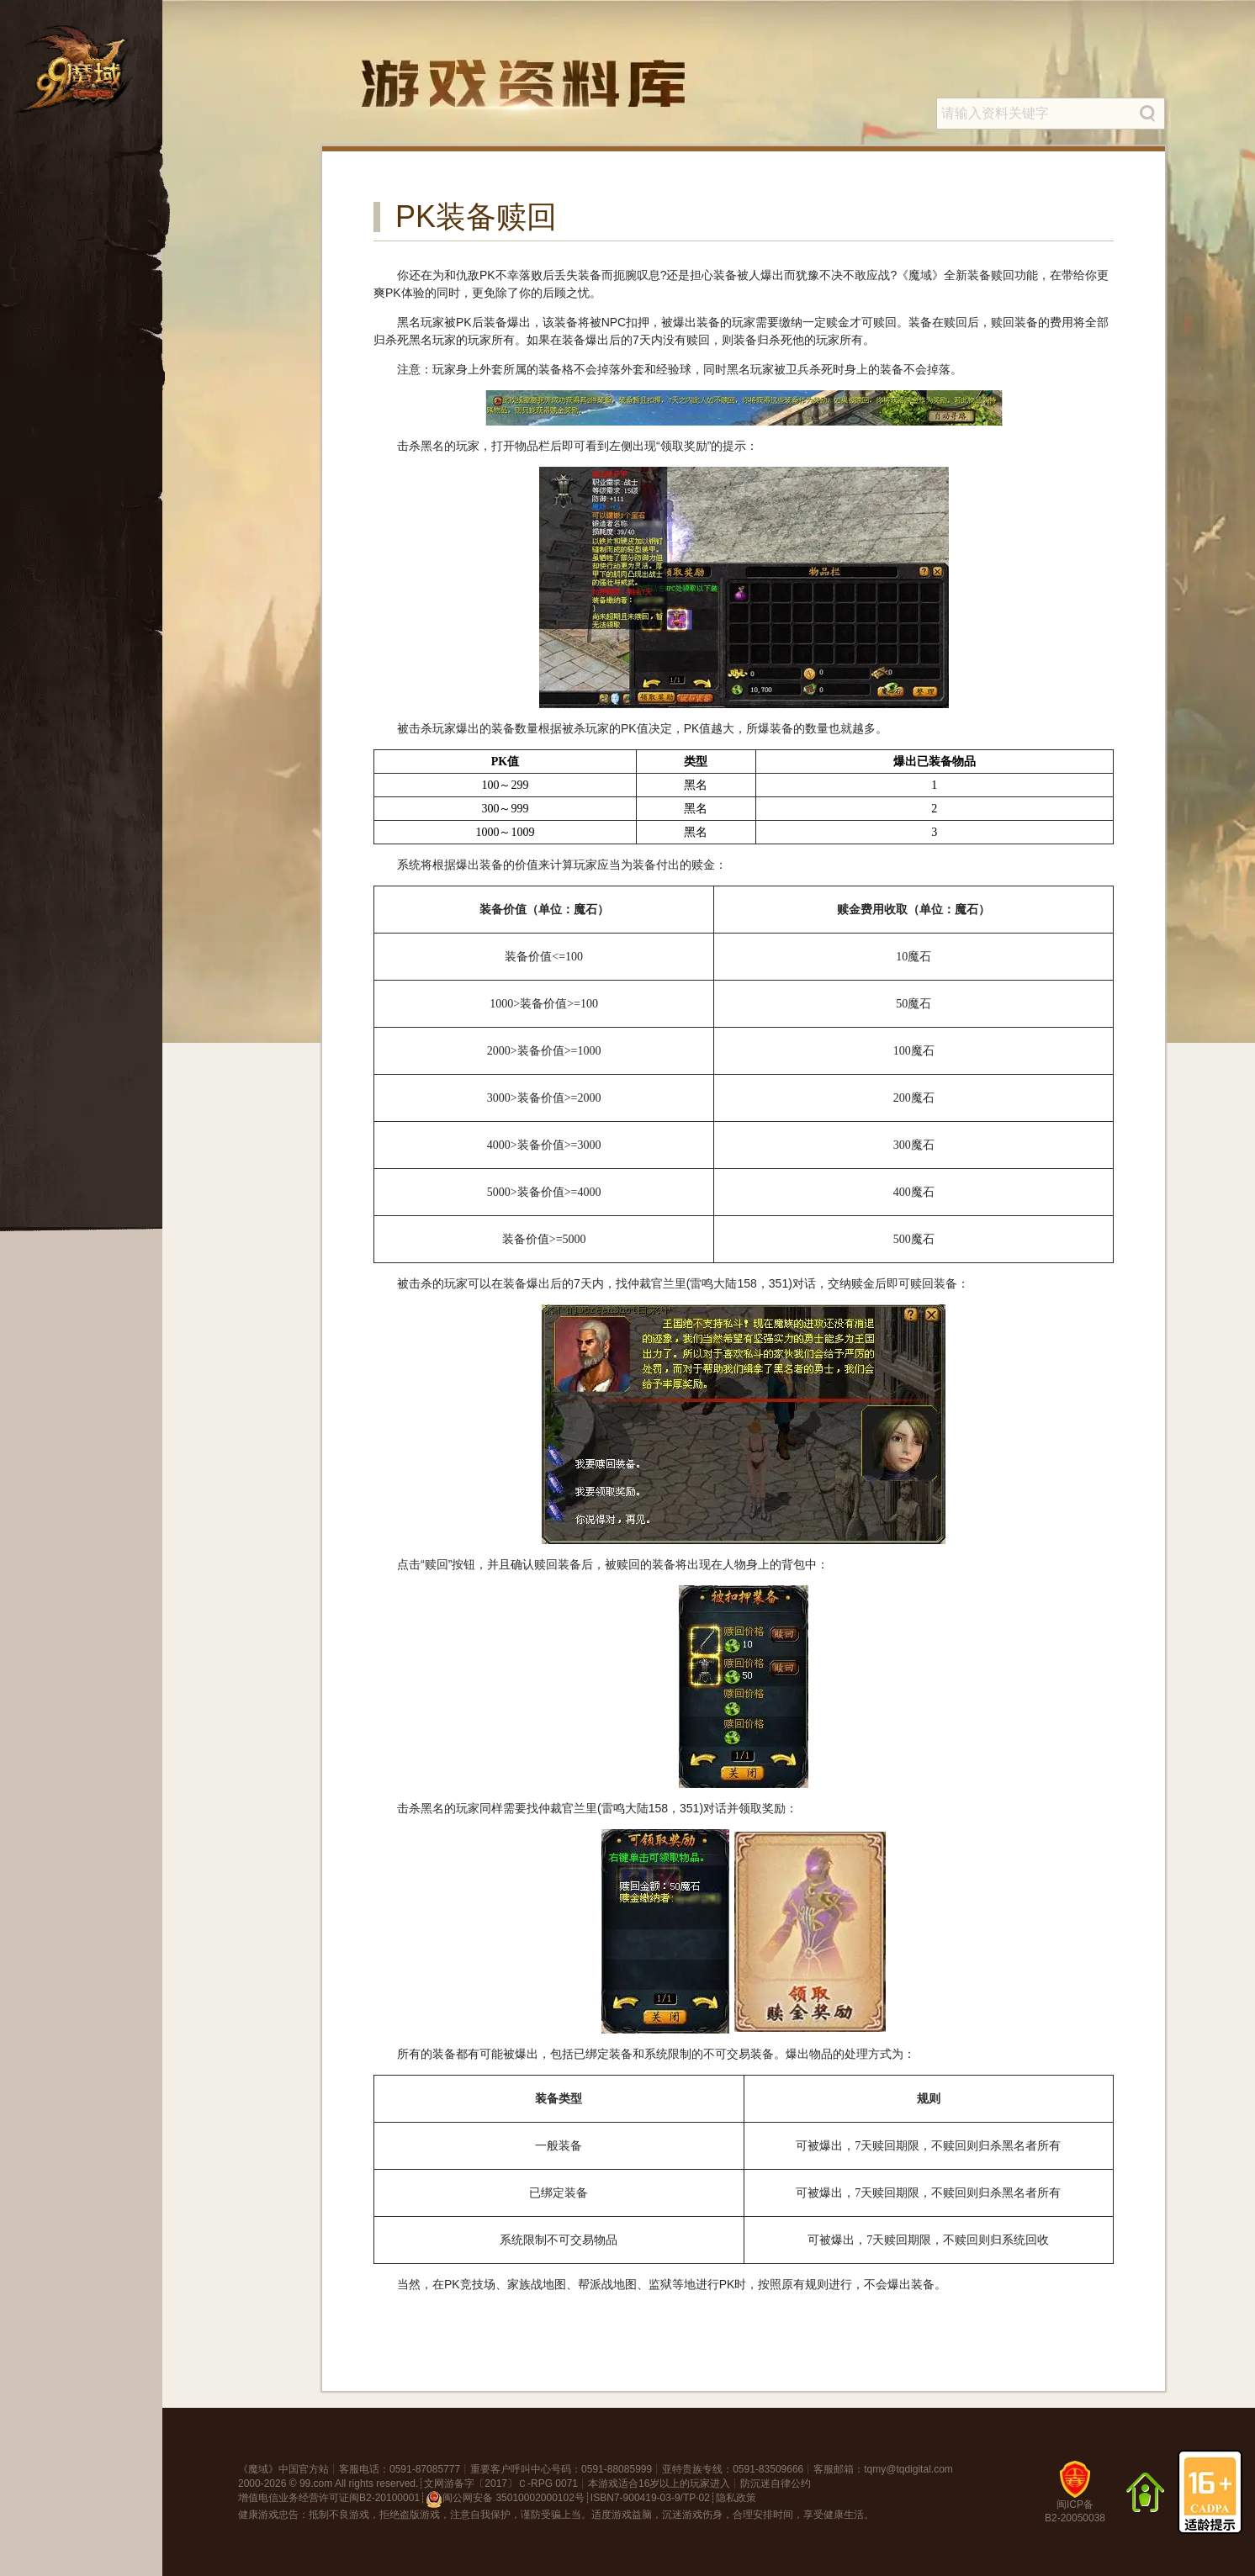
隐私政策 (736, 2498)
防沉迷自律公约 (775, 2483)
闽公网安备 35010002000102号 (505, 2499)
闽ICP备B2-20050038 (1075, 2498)
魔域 (258, 2469)
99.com (315, 2483)
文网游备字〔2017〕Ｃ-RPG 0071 (501, 2483)
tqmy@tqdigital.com (908, 2469)
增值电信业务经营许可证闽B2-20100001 (329, 2498)
